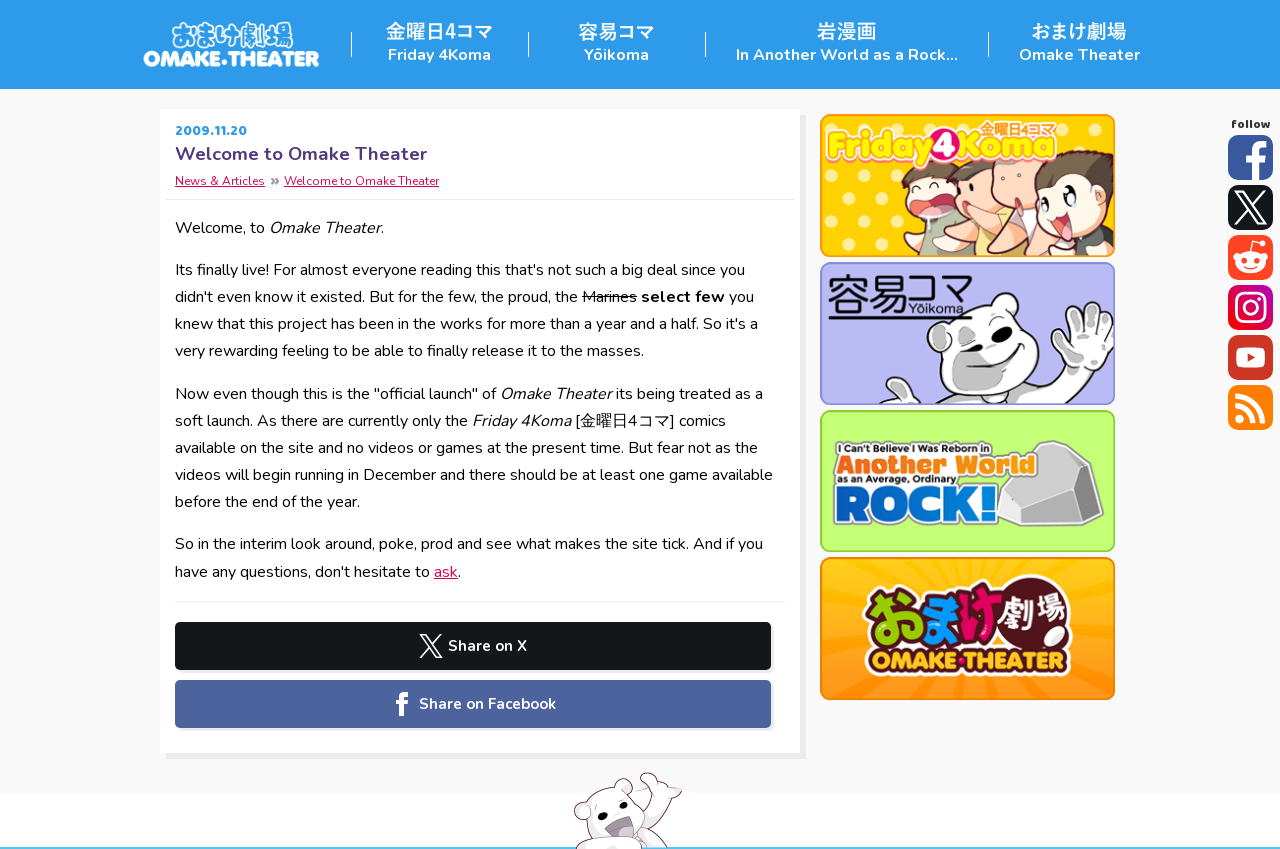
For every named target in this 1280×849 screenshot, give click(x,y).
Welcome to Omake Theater (301, 154)
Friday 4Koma (439, 55)
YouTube (1250, 357)
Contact (785, 819)
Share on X (328, 646)
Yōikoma (616, 55)
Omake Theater (1079, 55)
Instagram (1250, 307)
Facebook (1250, 157)
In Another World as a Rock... (847, 55)
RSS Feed (1250, 407)
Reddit (1250, 257)
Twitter (1250, 207)
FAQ (830, 819)
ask (446, 572)
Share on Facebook (633, 646)
